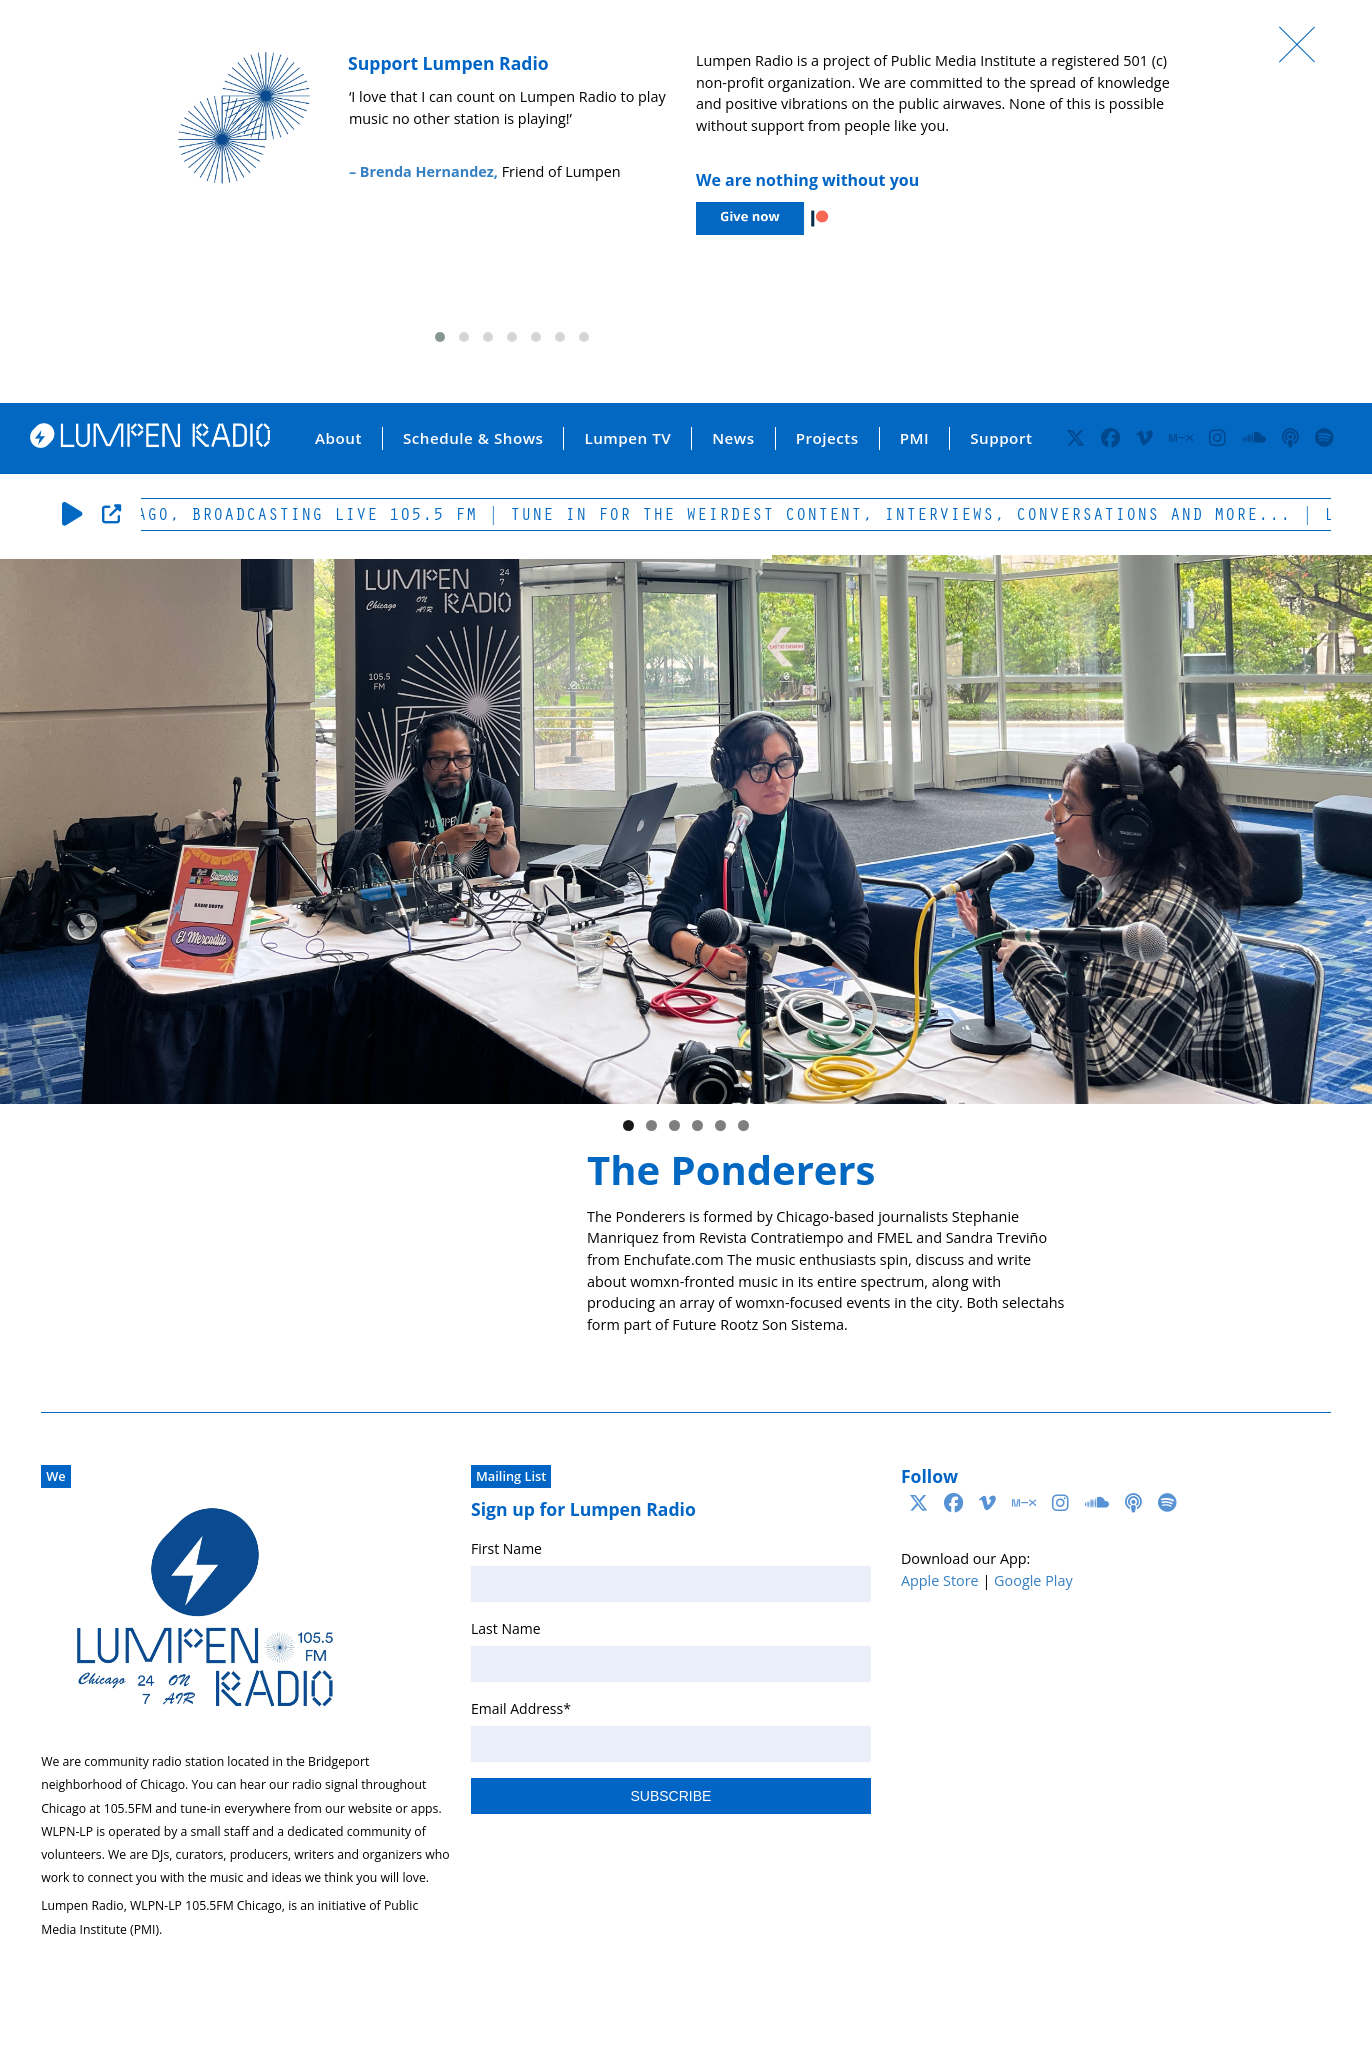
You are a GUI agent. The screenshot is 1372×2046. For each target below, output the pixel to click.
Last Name (506, 1628)
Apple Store (940, 1580)
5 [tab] (720, 1125)
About (338, 438)
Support (1001, 438)
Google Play (1033, 1580)
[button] (440, 337)
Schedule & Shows (473, 438)
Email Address (521, 1708)
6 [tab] (743, 1125)
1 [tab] (628, 1125)
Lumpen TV (627, 438)
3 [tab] (674, 1125)
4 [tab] (697, 1125)
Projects (827, 438)
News (733, 438)
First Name (506, 1548)
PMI (914, 438)
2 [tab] (651, 1125)
